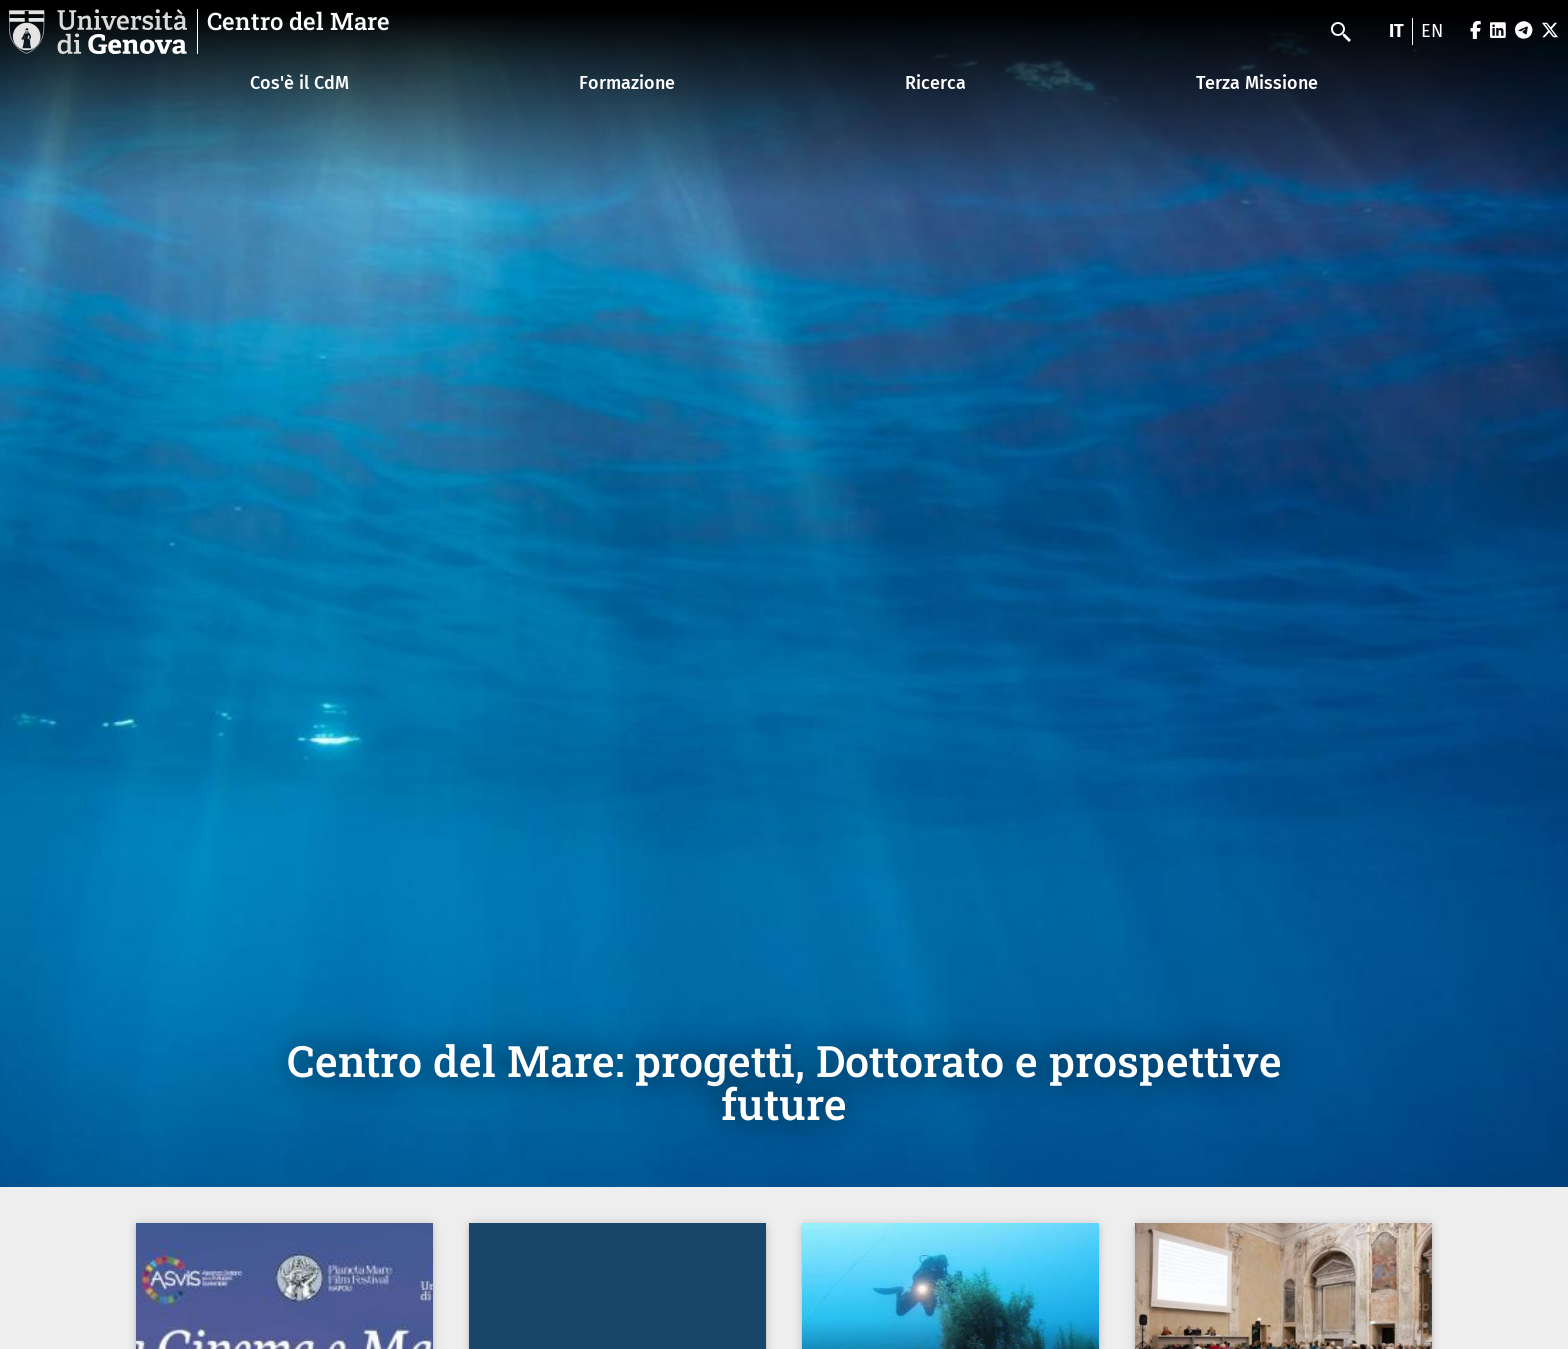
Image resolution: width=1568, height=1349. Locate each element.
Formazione (627, 83)
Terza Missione (1257, 83)
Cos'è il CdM (299, 83)
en (1432, 31)
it (1396, 31)
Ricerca (935, 83)
